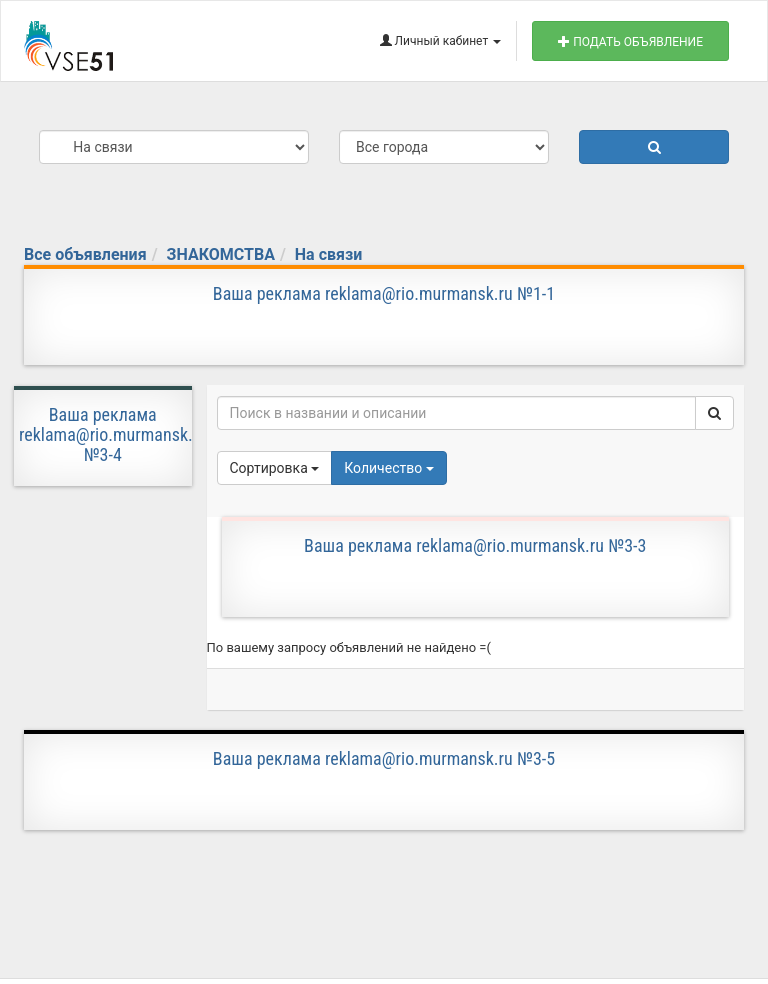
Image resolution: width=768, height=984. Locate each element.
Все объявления (85, 254)
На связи (328, 254)
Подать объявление (630, 42)
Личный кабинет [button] (441, 41)
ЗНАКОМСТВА (221, 254)
